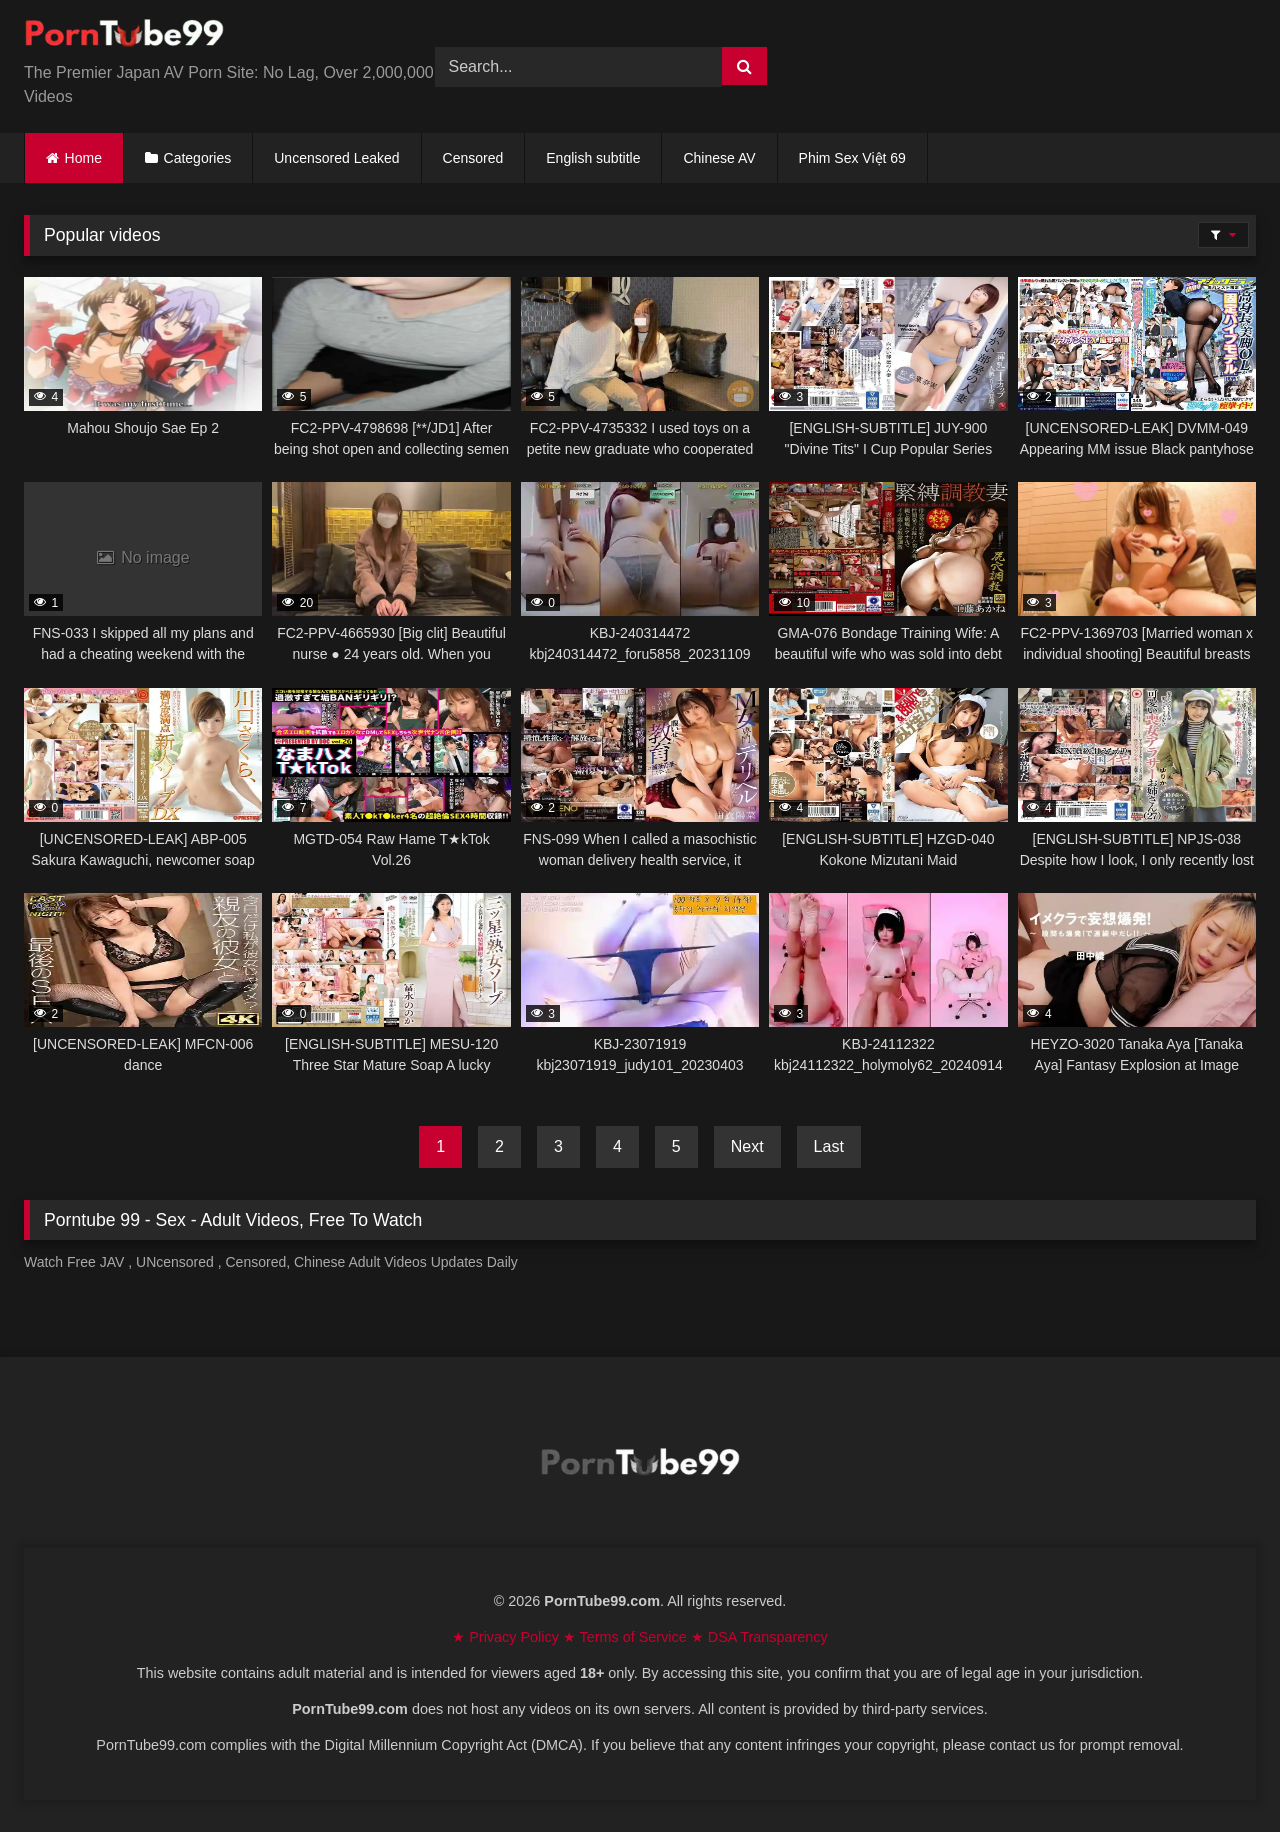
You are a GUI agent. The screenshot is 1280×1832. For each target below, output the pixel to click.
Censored (473, 158)
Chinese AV (719, 158)
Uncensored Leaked (336, 158)
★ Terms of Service (627, 1637)
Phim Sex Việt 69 (852, 158)
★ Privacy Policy (507, 1637)
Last (829, 1146)
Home (83, 158)
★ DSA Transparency (759, 1637)
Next (747, 1146)
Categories (198, 158)
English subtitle (593, 158)
